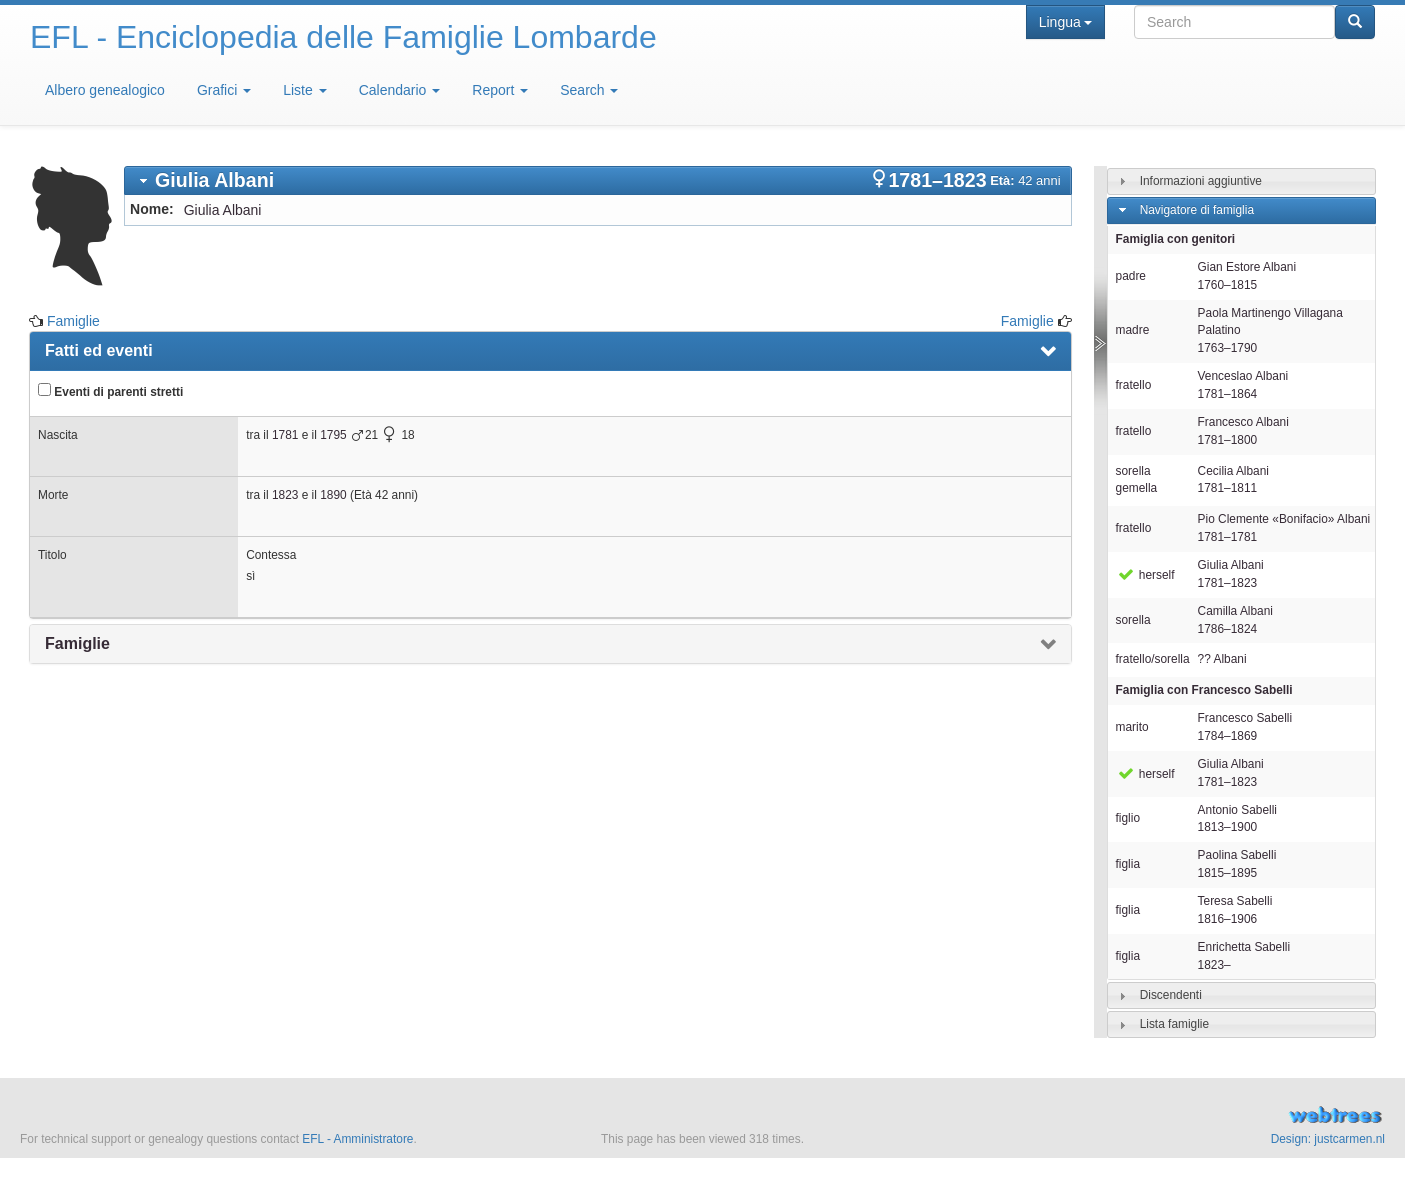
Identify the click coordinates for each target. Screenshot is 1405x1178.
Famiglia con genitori (1176, 239)
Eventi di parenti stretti (110, 391)
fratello (1134, 385)
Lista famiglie (1174, 1024)
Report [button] (500, 90)
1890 (333, 495)
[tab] (598, 180)
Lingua (1065, 22)
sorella (1133, 620)
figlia (1128, 864)
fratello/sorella (1153, 659)
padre (1131, 276)
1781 (285, 435)
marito (1132, 727)
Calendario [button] (400, 90)
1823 (285, 495)
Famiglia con (1204, 690)
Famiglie (73, 321)
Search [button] (589, 90)
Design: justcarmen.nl (1328, 1139)
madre (1133, 330)
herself (1145, 575)
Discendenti (1171, 995)
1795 (333, 435)
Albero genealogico (105, 90)
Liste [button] (304, 90)
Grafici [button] (224, 90)
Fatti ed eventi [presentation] (99, 350)
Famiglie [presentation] (77, 643)
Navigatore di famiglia (1197, 210)
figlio (1128, 818)
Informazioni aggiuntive (1201, 181)
